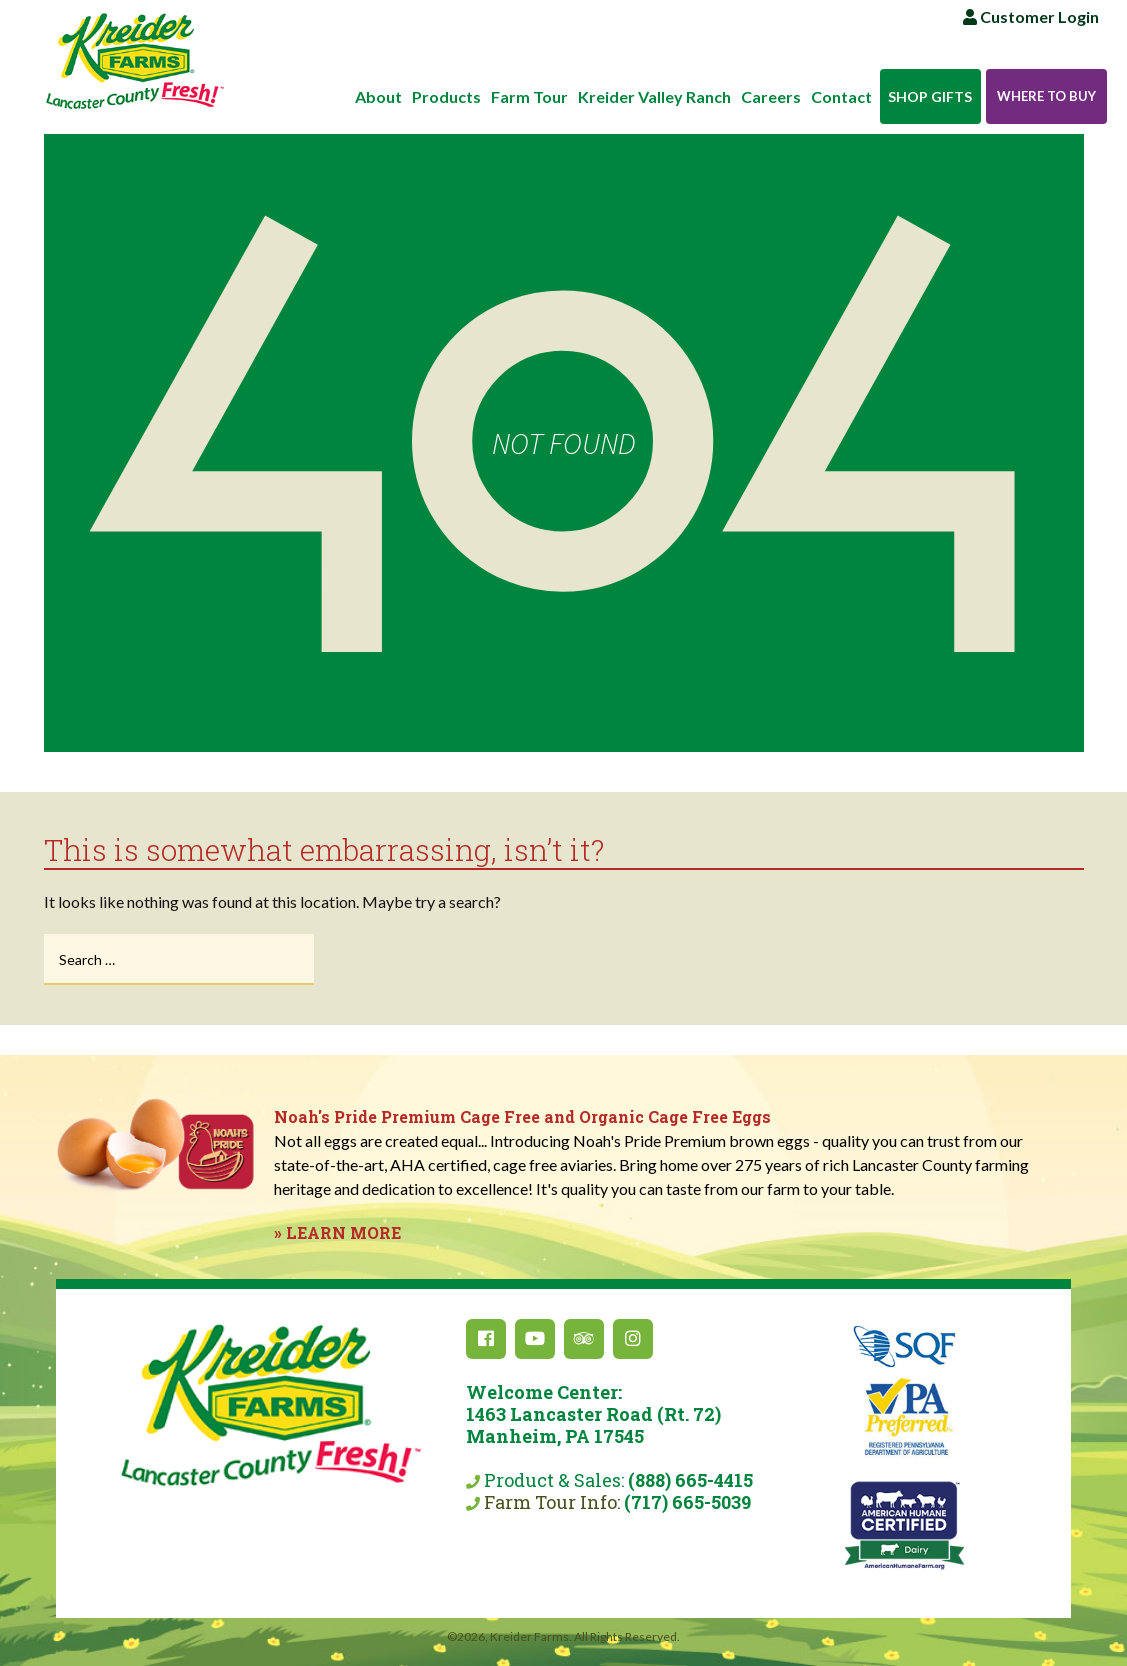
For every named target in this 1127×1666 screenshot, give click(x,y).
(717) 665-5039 (687, 1502)
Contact (841, 96)
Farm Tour (529, 96)
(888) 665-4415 (690, 1480)
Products (446, 96)
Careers (771, 96)
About (378, 96)
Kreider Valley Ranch (654, 96)
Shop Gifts (930, 96)
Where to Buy (1046, 96)
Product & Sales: (593, 1436)
